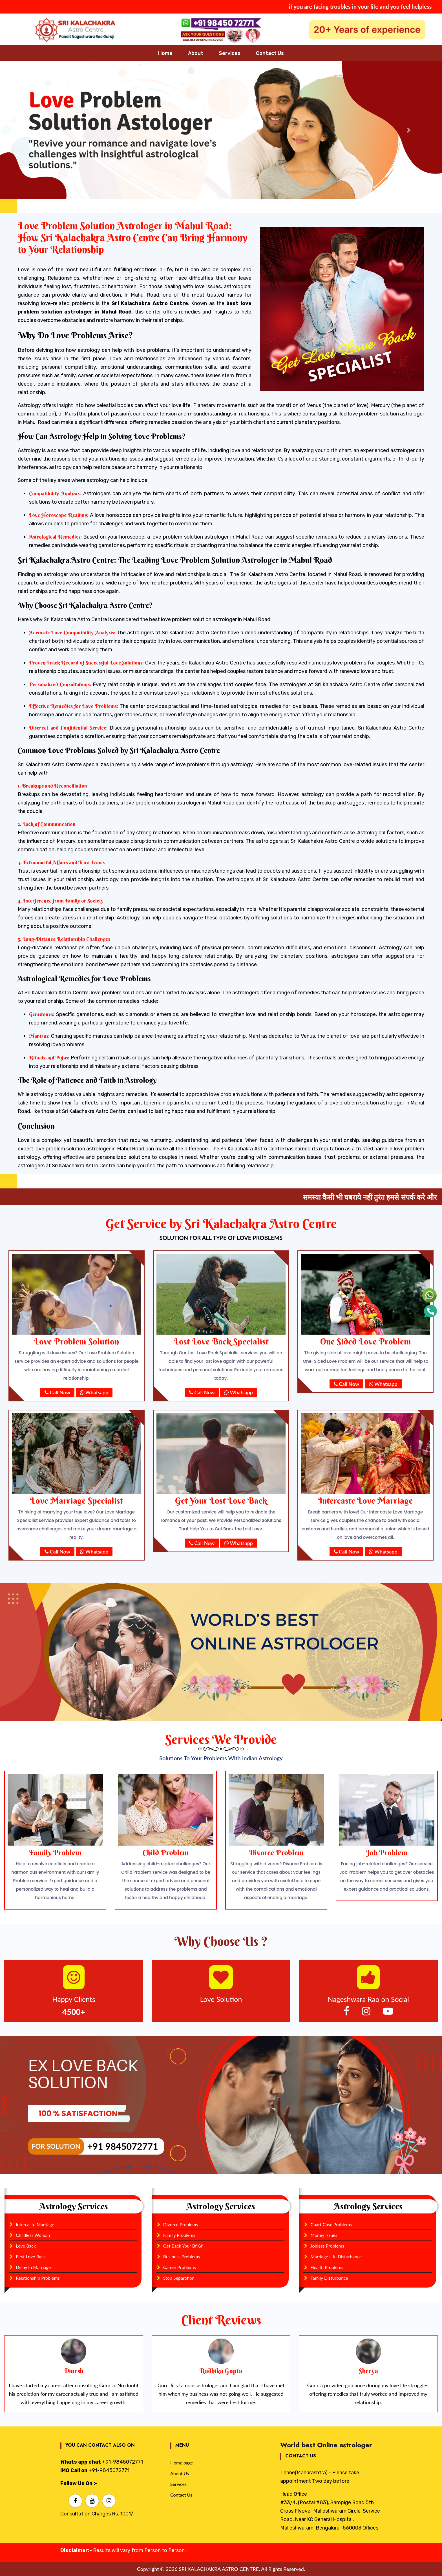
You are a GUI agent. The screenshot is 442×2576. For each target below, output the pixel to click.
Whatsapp (94, 1392)
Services (178, 2484)
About (195, 53)
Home (165, 53)
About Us (179, 2473)
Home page (181, 2462)
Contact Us (270, 53)
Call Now (57, 1392)
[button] (33, 130)
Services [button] (229, 53)
